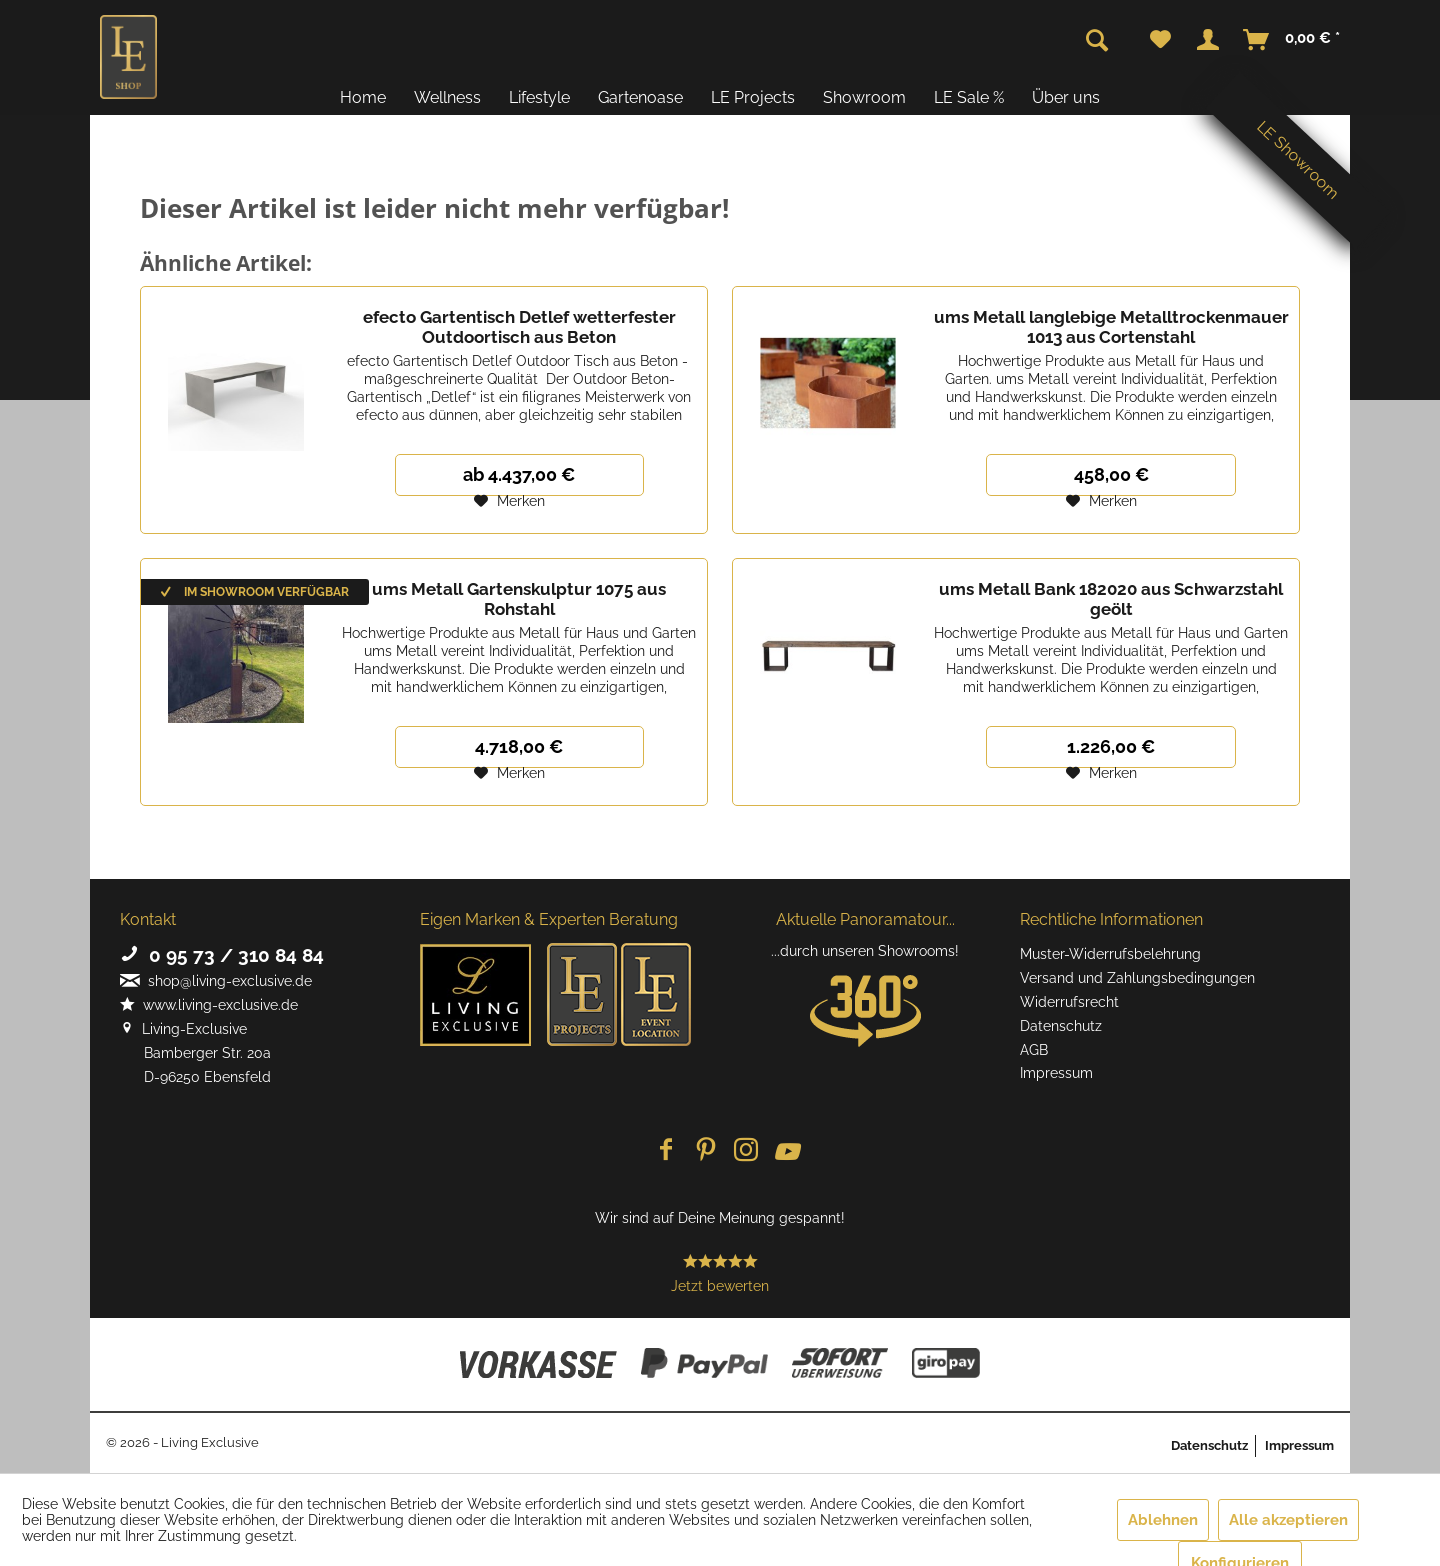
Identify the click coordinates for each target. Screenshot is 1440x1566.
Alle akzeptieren (1288, 1520)
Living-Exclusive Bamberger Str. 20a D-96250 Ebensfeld (195, 1053)
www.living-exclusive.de (209, 1005)
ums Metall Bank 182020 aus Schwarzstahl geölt (1111, 599)
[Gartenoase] (640, 97)
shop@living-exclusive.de (216, 981)
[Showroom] (864, 97)
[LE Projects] (753, 97)
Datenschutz (1061, 1026)
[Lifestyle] (539, 97)
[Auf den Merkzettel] (509, 501)
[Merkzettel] (1160, 40)
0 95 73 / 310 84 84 (222, 955)
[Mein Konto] (1208, 40)
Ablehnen (1163, 1520)
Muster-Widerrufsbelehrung (1110, 954)
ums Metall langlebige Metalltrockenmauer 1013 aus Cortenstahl (1111, 327)
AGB (1034, 1050)
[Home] (363, 97)
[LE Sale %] (969, 97)
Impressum (1056, 1073)
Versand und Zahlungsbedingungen (1137, 978)
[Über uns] (1066, 97)
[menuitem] (1160, 40)
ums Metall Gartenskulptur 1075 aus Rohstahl (519, 599)
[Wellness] (447, 97)
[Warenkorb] (1292, 40)
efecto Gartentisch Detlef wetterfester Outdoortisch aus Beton (519, 327)
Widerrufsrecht (1069, 1002)
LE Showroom (1298, 160)
